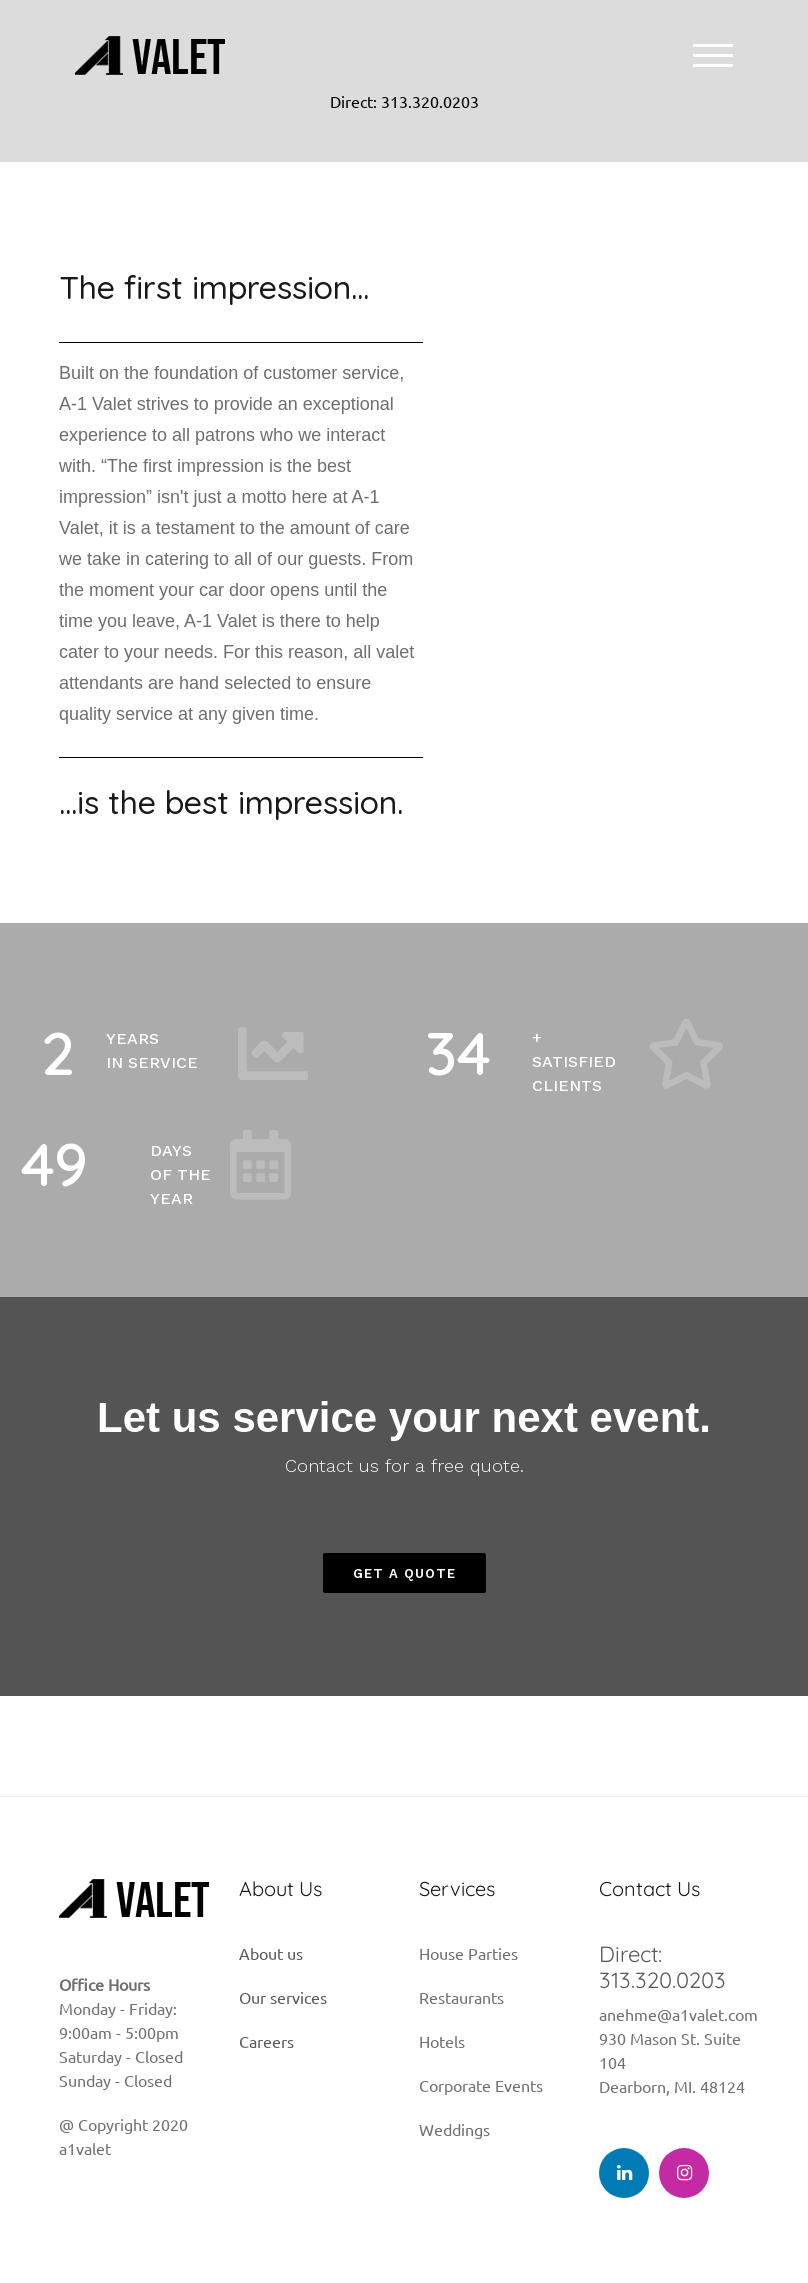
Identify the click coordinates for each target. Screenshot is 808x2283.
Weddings (454, 2129)
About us (271, 1953)
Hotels (442, 2041)
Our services (283, 1997)
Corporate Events (481, 2085)
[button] (404, 1573)
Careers (266, 2041)
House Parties (468, 1953)
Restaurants (461, 1997)
